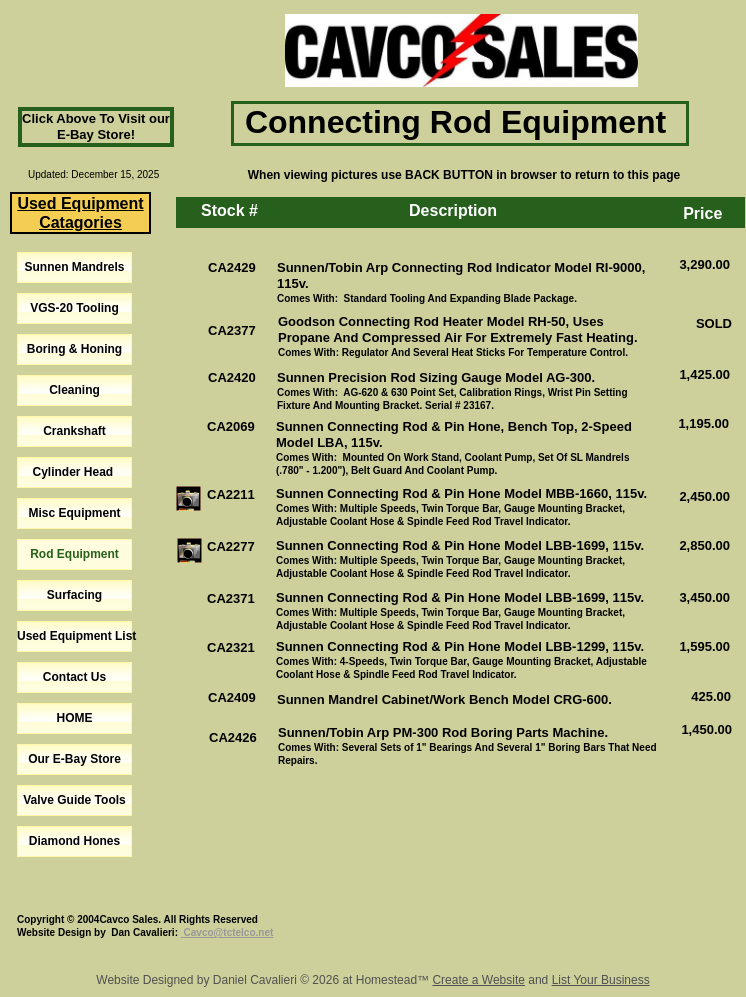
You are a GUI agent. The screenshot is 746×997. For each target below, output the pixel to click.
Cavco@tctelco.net (227, 932)
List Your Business (601, 980)
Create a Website (478, 980)
